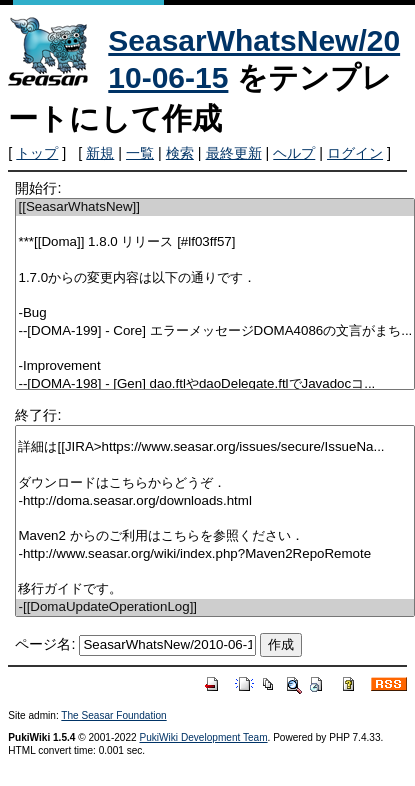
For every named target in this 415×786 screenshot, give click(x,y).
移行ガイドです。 (215, 589)
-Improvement (215, 366)
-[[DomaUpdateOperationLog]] (215, 607)
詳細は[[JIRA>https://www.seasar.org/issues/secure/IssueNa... (215, 447)
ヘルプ (294, 153)
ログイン (355, 153)
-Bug (215, 313)
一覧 (140, 153)
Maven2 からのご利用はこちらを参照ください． (215, 536)
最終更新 (234, 153)
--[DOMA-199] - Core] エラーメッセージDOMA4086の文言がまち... (215, 331)
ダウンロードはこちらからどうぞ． (215, 483)
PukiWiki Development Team (203, 737)
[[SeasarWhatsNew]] (215, 207)
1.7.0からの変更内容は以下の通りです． (215, 278)
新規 (100, 153)
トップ (37, 153)
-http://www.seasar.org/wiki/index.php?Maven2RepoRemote (215, 554)
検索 (180, 153)
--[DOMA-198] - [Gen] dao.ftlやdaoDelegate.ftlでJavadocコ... (215, 384)
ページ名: (45, 644)
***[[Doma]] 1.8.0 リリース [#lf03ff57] (215, 242)
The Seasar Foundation (113, 715)
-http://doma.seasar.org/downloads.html (215, 501)
